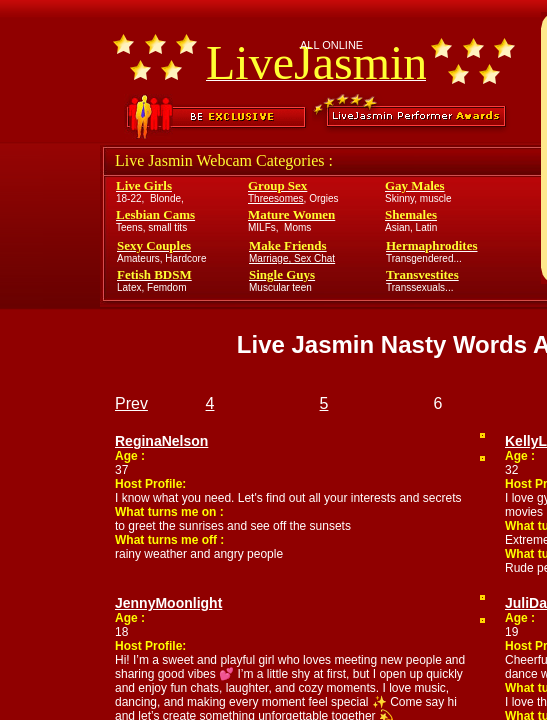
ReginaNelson (161, 441)
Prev (131, 403)
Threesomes (276, 198)
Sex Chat (314, 258)
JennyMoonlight (168, 603)
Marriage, (271, 258)
